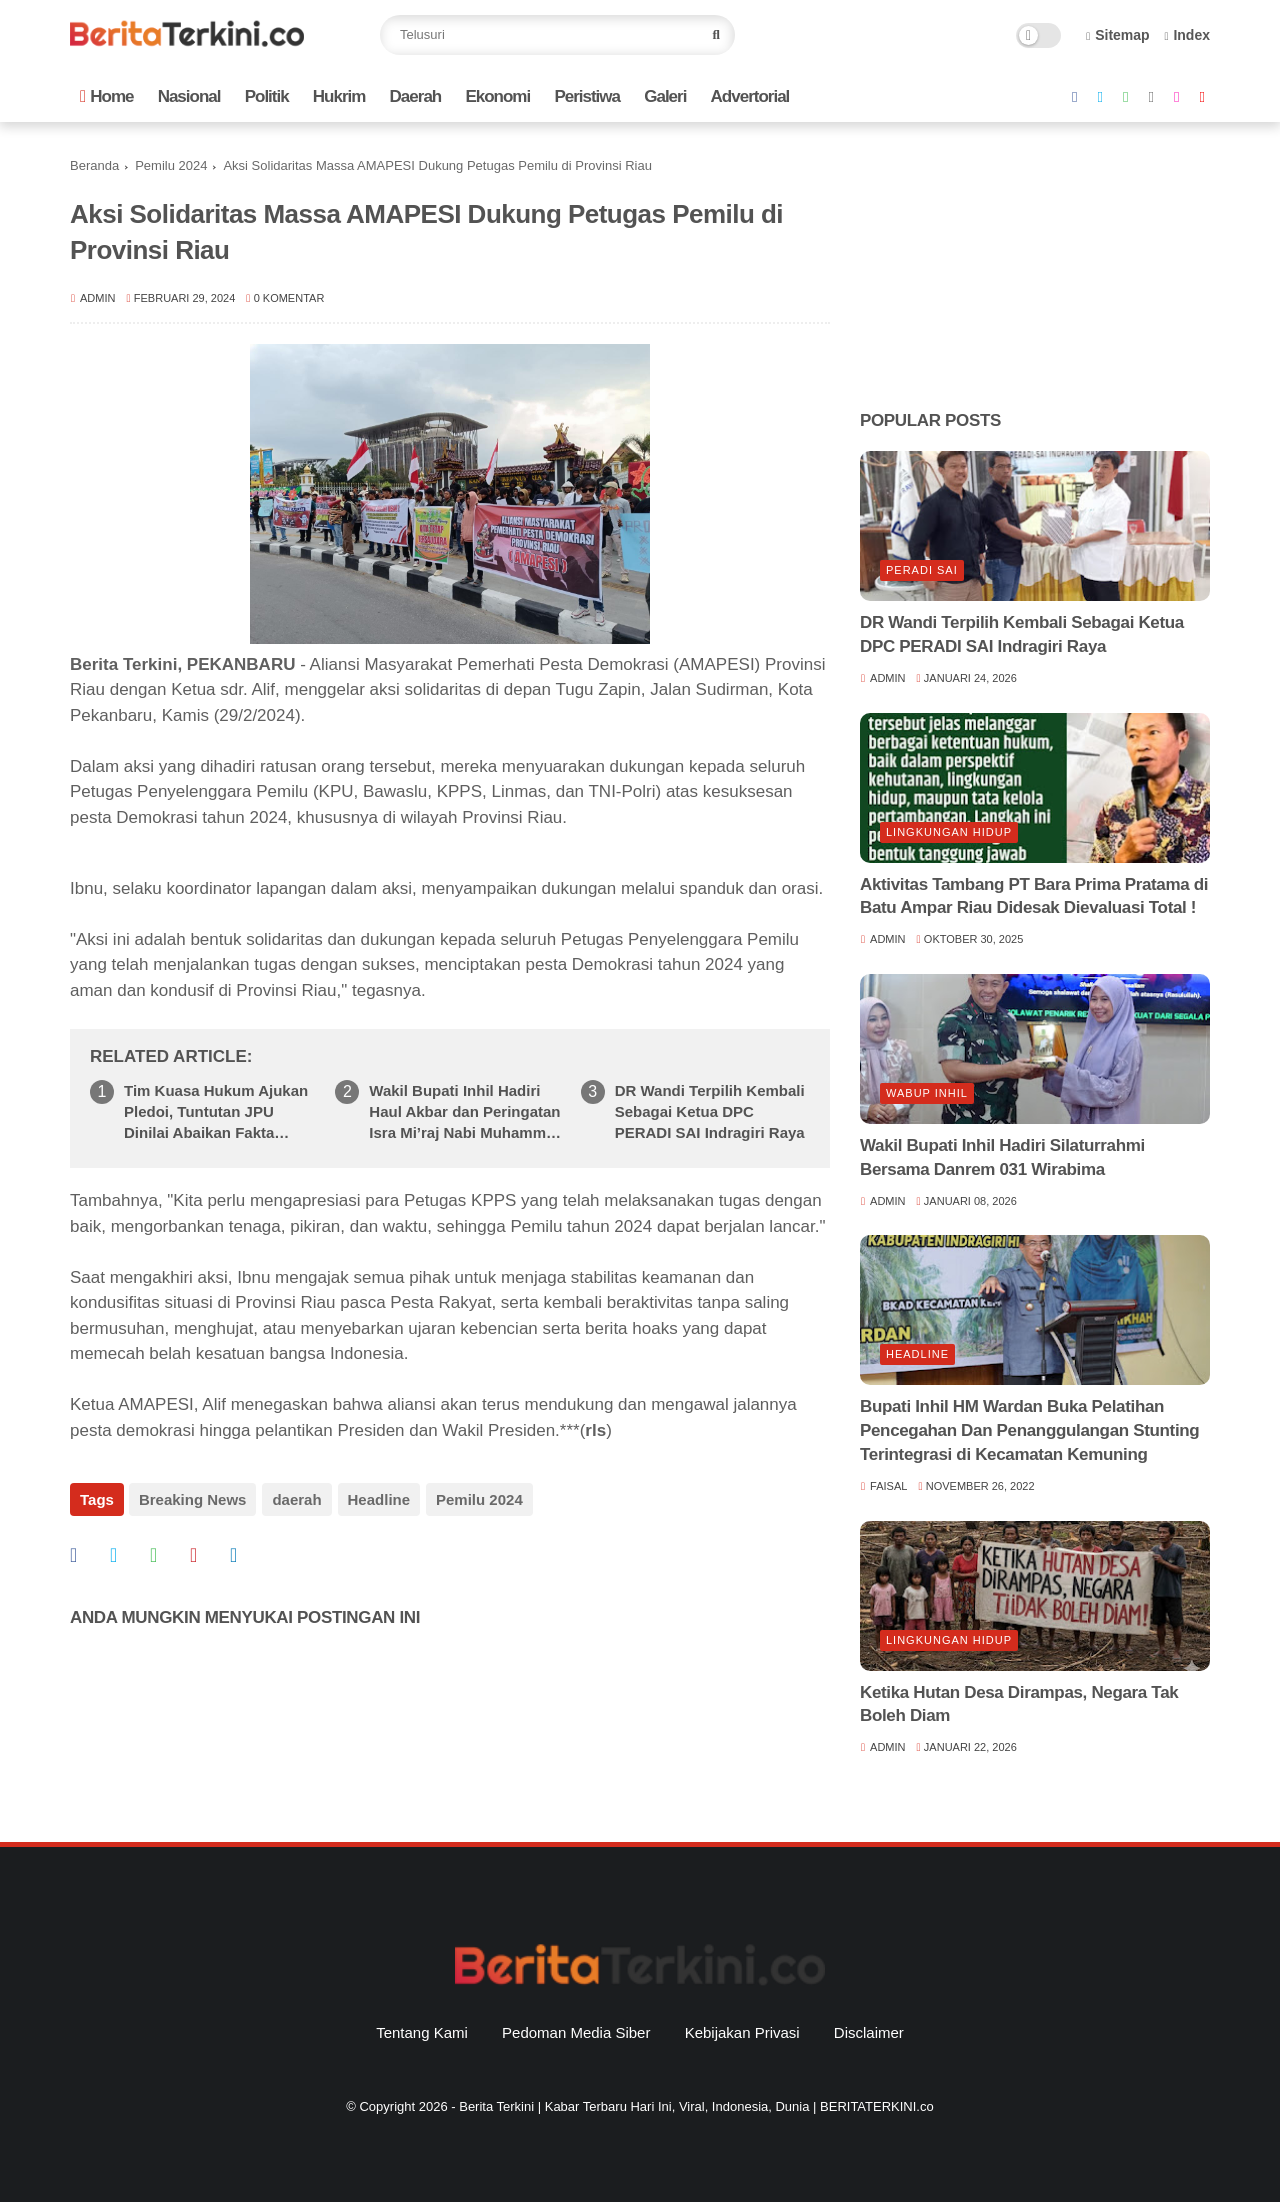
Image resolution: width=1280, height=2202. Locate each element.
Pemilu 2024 (171, 165)
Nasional (189, 96)
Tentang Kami (422, 2032)
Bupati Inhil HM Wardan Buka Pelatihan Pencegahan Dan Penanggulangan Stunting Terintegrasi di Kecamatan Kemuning (1029, 1430)
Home (106, 96)
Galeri (665, 96)
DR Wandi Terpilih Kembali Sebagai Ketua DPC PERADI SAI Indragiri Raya (710, 1111)
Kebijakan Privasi (742, 2032)
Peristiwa (587, 96)
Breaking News (193, 1499)
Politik (267, 96)
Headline (377, 1499)
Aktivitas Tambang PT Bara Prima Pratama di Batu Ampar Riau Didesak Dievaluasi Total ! (1034, 896)
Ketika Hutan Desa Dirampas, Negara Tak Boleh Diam (1019, 1704)
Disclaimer (869, 2032)
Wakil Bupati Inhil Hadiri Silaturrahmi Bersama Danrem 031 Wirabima (1002, 1157)
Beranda (94, 165)
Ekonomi (497, 96)
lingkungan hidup (949, 832)
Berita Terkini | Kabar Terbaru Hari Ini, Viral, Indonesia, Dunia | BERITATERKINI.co (696, 2106)
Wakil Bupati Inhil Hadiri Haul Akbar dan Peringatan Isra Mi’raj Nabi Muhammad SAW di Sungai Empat (466, 1112)
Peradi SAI (922, 570)
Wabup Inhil (927, 1093)
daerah (295, 1499)
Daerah (416, 96)
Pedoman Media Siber (576, 2032)
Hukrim (339, 96)
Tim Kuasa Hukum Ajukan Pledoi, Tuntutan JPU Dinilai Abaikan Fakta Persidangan (216, 1112)
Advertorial (750, 96)
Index (1187, 35)
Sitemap (1118, 35)
